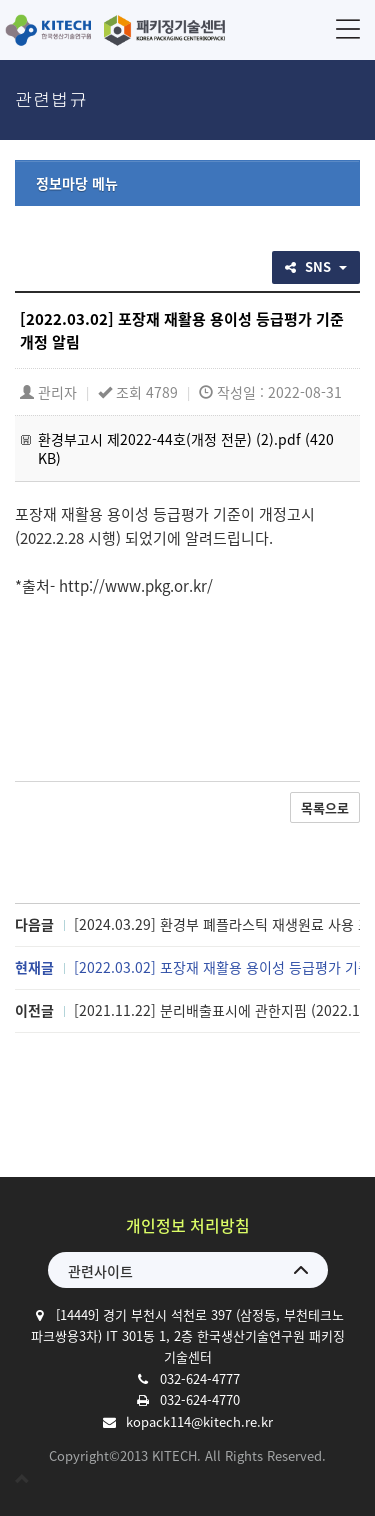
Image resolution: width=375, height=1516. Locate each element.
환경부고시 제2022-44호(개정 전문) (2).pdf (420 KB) (186, 448)
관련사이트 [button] (100, 1271)
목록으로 (325, 807)
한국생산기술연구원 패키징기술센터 (115, 30)
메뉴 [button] (348, 28)
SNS (316, 266)
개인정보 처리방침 (188, 1225)
